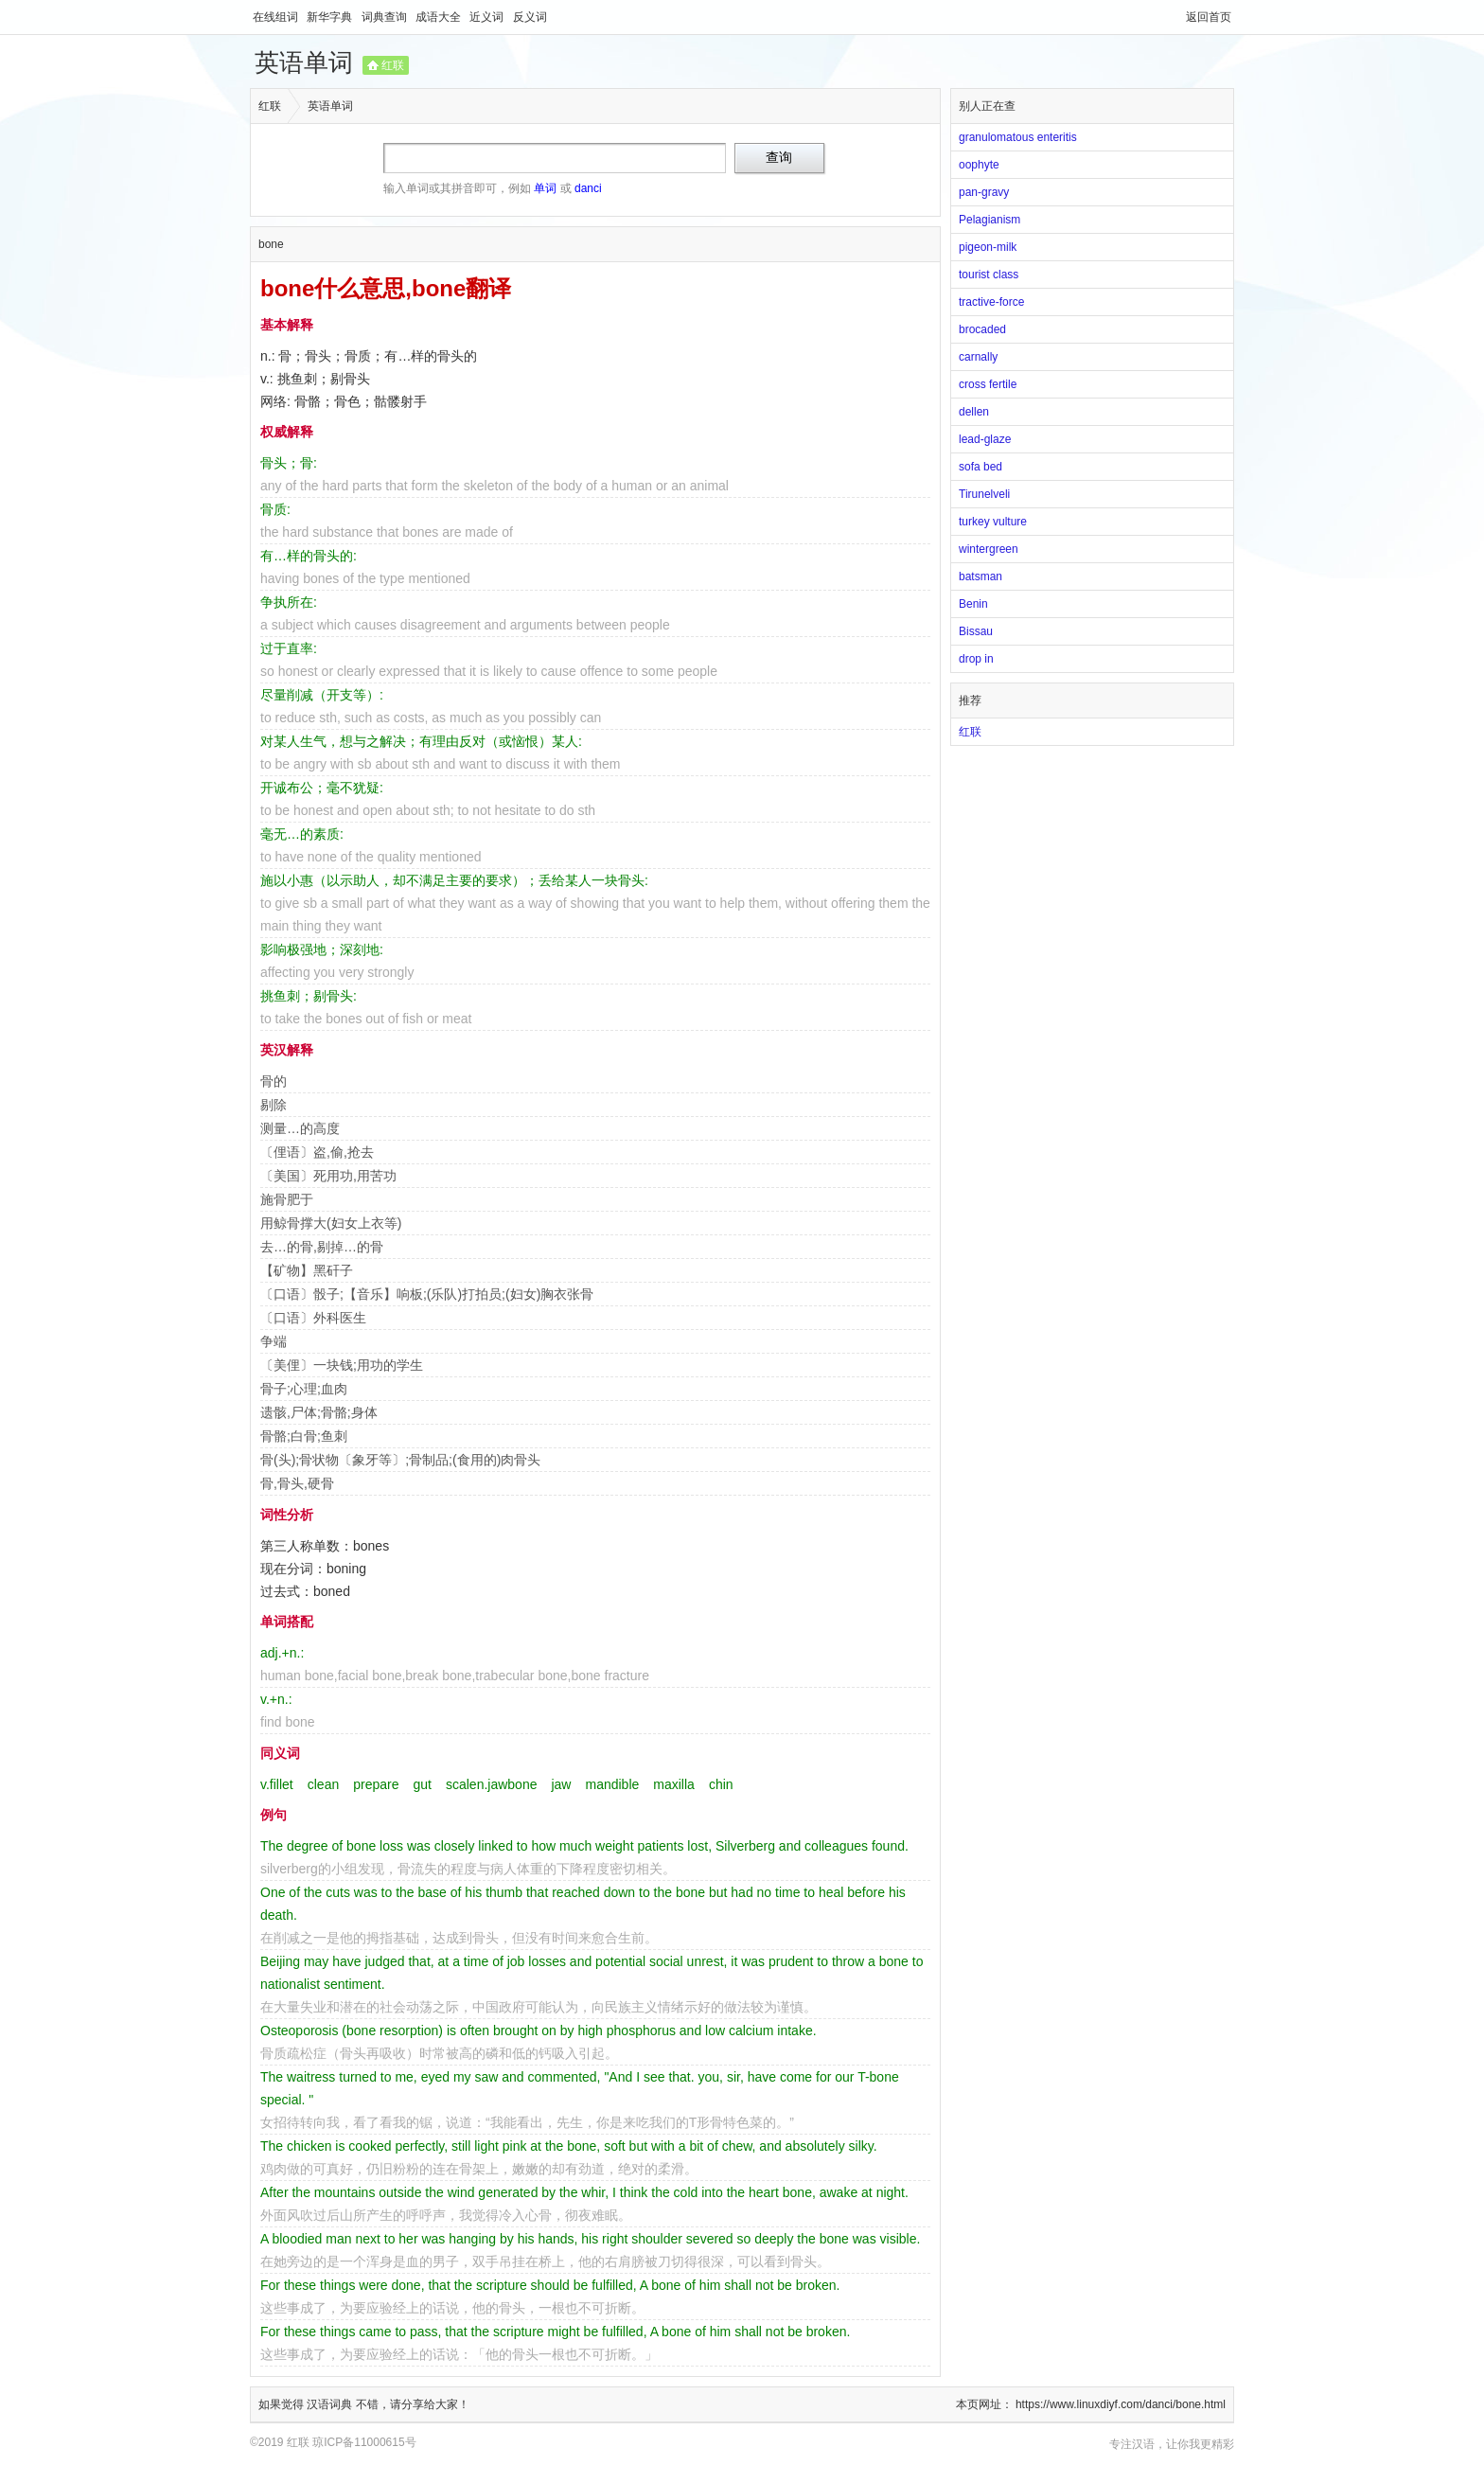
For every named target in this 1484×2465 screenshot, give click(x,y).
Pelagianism (989, 219)
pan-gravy (984, 192)
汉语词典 (331, 2404)
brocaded (982, 329)
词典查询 (386, 17)
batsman (980, 576)
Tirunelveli (984, 494)
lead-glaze (985, 439)
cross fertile (987, 384)
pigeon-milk (987, 247)
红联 (392, 65)
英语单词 (304, 62)
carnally (978, 357)
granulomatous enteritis (1018, 137)
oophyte (979, 164)
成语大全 (439, 17)
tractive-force (991, 302)
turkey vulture (993, 521)
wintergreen (988, 549)
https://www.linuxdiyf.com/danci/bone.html (1121, 2404)
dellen (974, 411)
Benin (973, 604)
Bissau (976, 631)
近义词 (487, 17)
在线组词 (277, 17)
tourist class (988, 274)
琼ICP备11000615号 (363, 2442)
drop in (976, 658)
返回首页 (1208, 17)
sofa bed (980, 466)
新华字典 (331, 17)
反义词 (530, 17)
